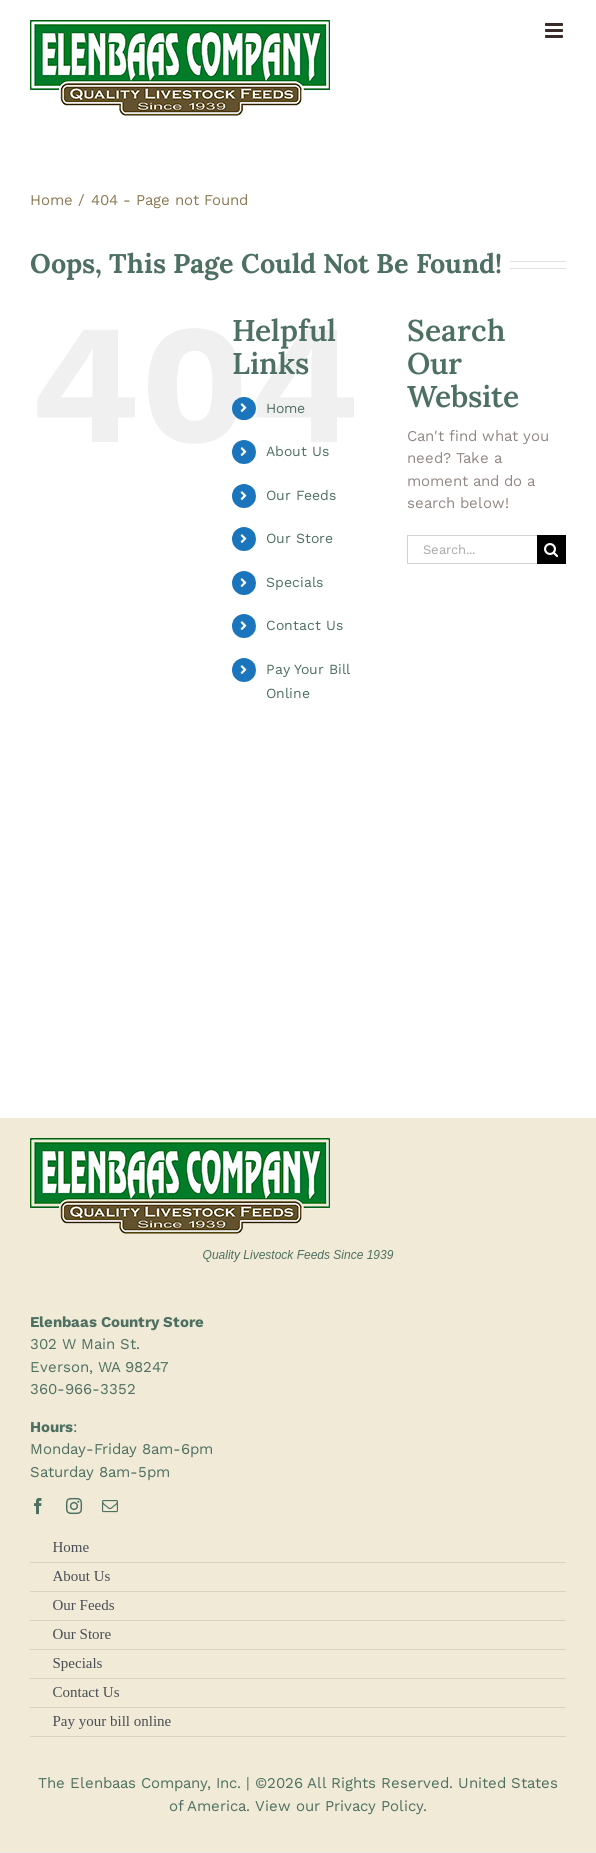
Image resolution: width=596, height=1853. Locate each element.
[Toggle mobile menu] (555, 30)
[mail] (110, 1506)
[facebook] (38, 1506)
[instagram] (74, 1506)
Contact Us (304, 625)
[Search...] (472, 549)
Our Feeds (301, 495)
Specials (294, 582)
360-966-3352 (83, 1389)
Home (285, 408)
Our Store (299, 538)
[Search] (551, 549)
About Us (297, 451)
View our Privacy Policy (339, 1806)
